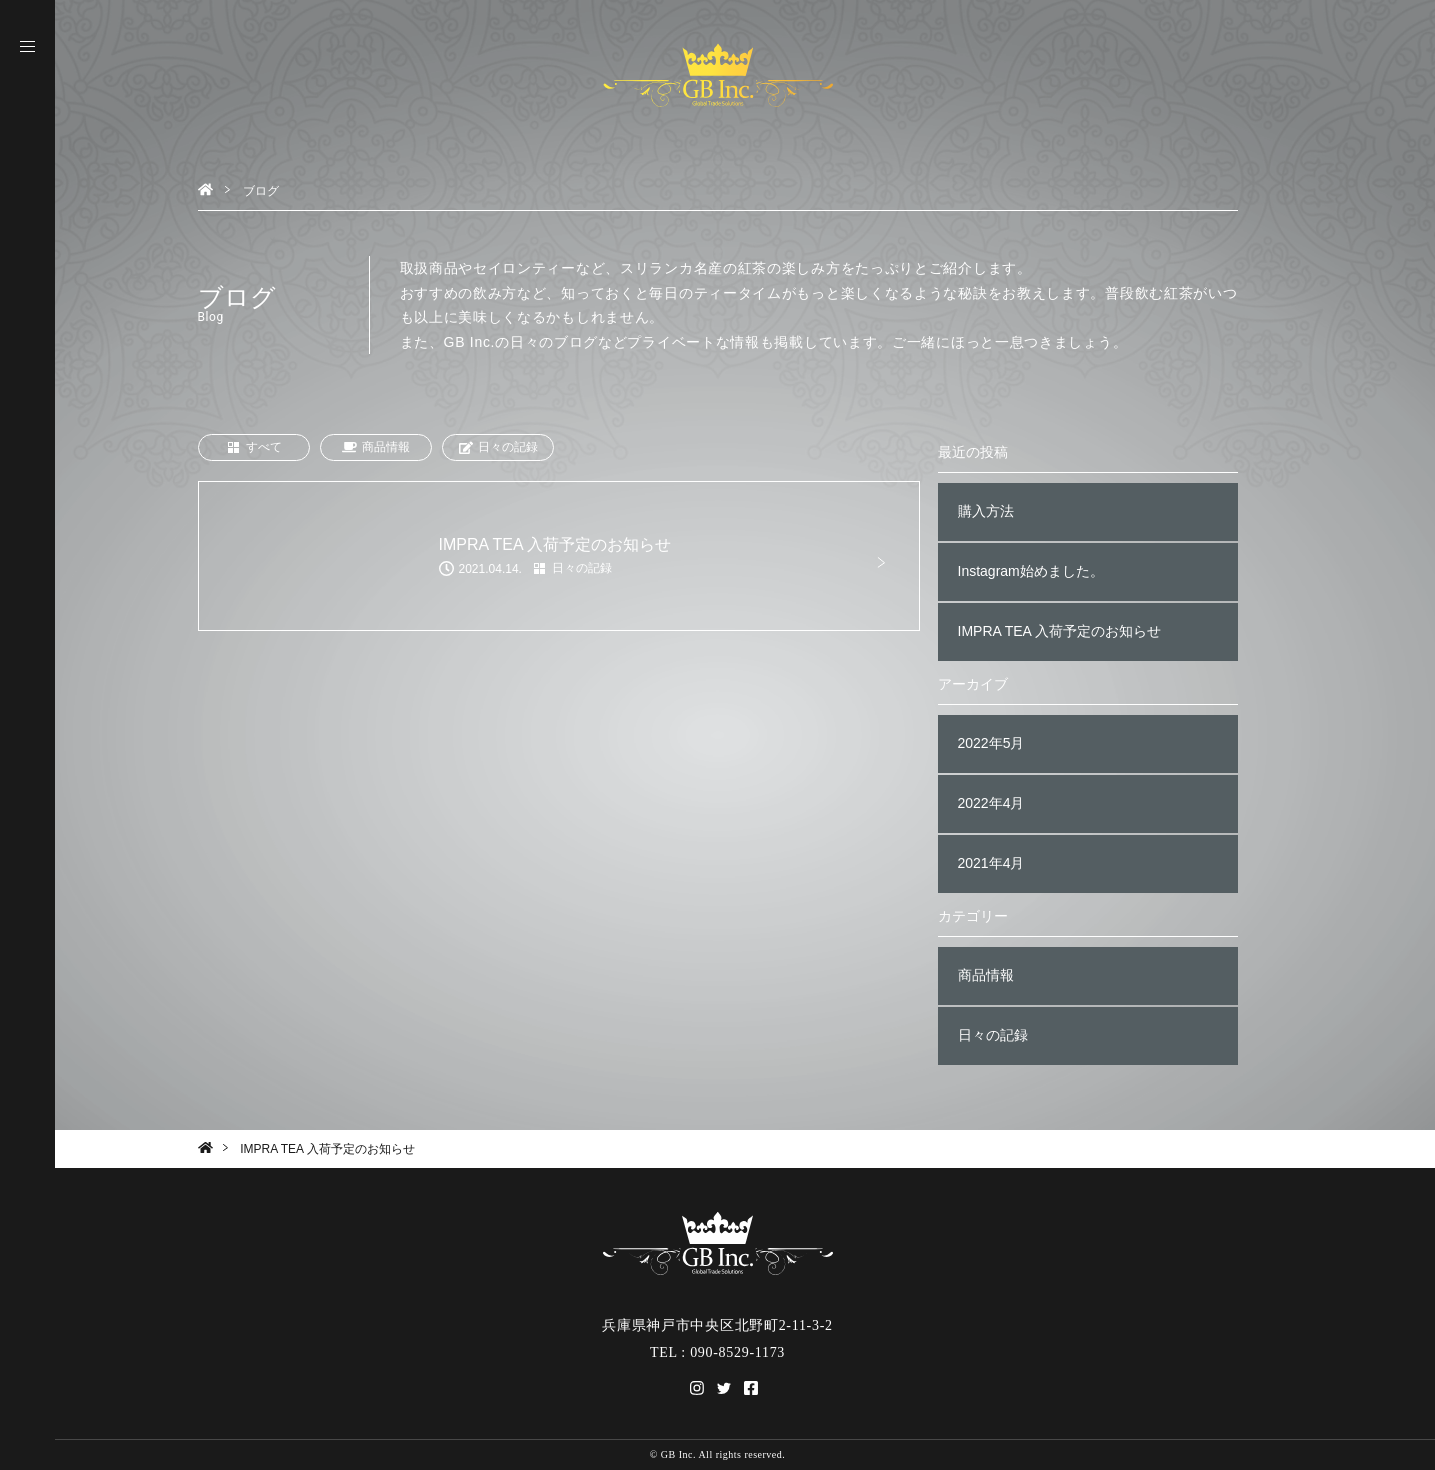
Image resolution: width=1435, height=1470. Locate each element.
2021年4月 (991, 863)
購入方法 (986, 511)
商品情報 (376, 447)
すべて (254, 447)
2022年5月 (991, 743)
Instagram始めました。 (1031, 571)
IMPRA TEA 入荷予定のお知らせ (1060, 631)
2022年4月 (991, 803)
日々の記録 (498, 447)
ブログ (261, 191)
